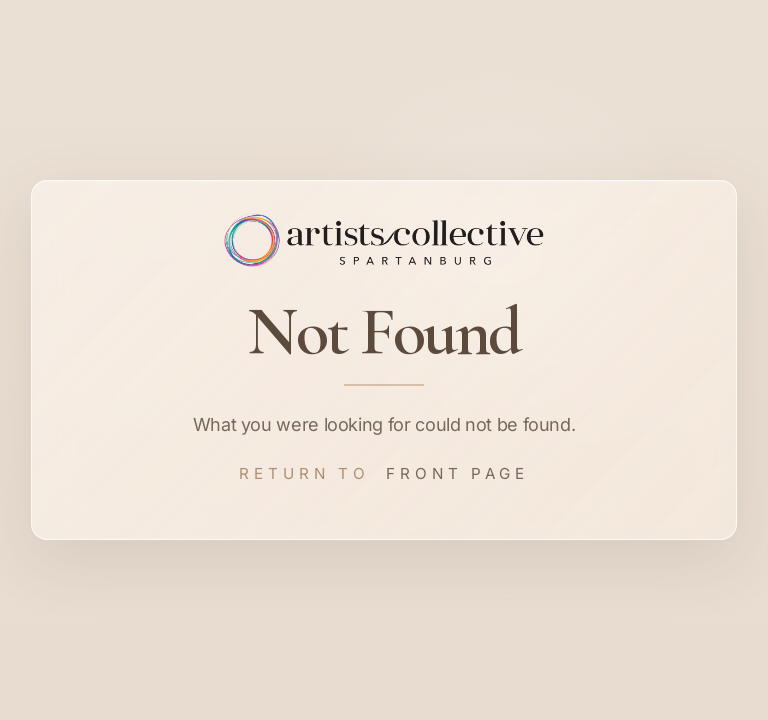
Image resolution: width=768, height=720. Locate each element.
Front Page (457, 473)
